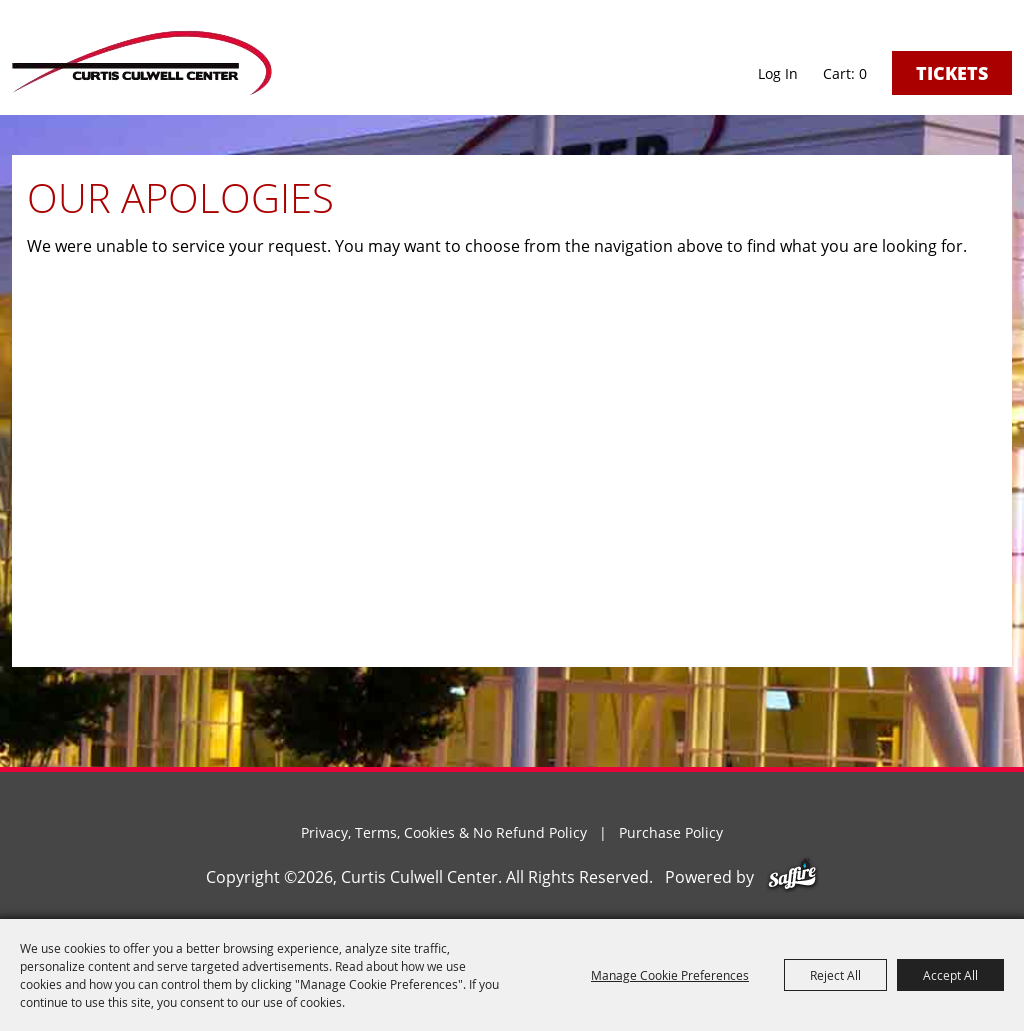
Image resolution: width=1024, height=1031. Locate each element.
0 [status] (863, 74)
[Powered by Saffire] (792, 877)
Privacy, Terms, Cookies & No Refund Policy (444, 832)
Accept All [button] (950, 975)
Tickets (952, 73)
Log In (778, 73)
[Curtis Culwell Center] (142, 62)
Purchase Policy (671, 832)
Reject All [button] (835, 975)
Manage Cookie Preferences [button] (670, 975)
